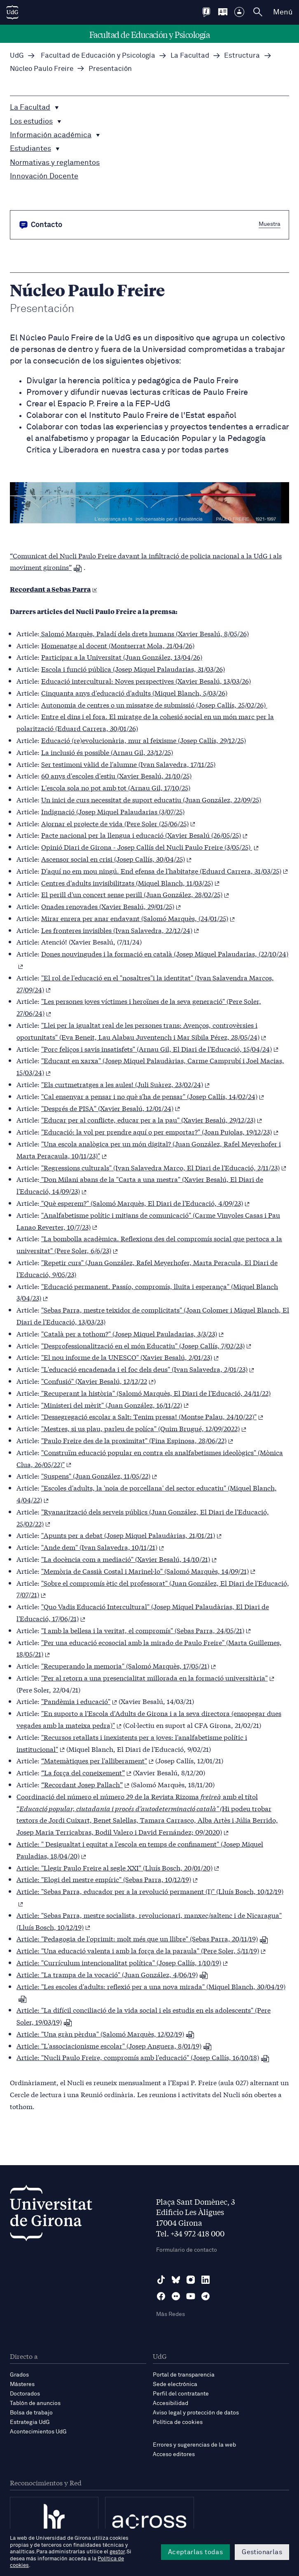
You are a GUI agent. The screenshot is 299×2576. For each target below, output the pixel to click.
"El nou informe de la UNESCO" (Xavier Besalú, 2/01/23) (130, 1357)
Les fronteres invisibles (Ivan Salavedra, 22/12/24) (120, 930)
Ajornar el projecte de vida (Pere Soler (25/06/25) (118, 823)
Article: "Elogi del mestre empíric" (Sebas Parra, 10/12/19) (107, 1879)
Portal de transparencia (184, 2375)
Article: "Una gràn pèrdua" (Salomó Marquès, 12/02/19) (105, 2033)
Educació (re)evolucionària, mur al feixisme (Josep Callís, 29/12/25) (143, 740)
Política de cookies (178, 2422)
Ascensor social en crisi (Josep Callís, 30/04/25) (116, 858)
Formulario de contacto (186, 2250)
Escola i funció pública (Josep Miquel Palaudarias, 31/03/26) (133, 668)
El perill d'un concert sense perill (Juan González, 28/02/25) (135, 894)
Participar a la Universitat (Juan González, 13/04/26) (121, 656)
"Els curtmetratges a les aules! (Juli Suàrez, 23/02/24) (125, 1084)
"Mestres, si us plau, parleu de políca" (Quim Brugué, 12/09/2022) (143, 1428)
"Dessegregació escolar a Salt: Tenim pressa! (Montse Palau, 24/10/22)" (152, 1416)
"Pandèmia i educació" (79, 1701)
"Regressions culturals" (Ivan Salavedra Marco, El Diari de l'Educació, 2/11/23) (163, 1167)
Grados (19, 2375)
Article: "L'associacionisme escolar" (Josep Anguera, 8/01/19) (114, 2045)
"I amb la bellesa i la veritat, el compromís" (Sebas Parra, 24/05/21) (146, 1630)
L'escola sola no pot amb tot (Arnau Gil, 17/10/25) (115, 787)
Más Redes (170, 2314)
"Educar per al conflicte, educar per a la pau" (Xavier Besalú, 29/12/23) (151, 1119)
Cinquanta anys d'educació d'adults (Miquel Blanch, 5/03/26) (134, 692)
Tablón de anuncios (35, 2403)
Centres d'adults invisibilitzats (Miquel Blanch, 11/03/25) (130, 882)
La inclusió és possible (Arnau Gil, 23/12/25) (107, 752)
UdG (17, 55)
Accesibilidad (170, 2403)
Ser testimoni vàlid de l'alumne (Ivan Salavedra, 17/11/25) (128, 764)
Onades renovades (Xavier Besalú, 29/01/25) (111, 906)
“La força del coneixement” (86, 1772)
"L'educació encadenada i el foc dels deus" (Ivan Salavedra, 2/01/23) (147, 1369)
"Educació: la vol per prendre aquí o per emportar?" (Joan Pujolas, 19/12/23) (159, 1131)
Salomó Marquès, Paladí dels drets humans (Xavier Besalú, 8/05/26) (144, 633)
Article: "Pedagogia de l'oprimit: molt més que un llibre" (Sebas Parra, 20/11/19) (142, 1938)
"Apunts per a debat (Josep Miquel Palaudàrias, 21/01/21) (131, 1535)
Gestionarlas (262, 2552)
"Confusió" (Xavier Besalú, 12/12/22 (97, 1380)
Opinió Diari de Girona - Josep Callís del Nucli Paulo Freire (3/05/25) (150, 846)
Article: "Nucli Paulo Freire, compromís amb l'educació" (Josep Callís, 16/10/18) (142, 2057)
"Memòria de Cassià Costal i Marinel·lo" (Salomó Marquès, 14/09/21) (148, 1570)
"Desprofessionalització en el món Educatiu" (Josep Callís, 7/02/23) (146, 1345)
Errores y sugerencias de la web (194, 2445)
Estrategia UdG (30, 2422)
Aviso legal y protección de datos (196, 2413)
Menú (282, 12)
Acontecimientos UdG (38, 2432)
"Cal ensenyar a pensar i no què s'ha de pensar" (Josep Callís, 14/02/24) (152, 1096)
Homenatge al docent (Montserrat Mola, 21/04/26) (117, 645)
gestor (117, 2552)
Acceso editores (174, 2454)
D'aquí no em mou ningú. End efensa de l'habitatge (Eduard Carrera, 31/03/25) (164, 870)
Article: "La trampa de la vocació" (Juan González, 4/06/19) (112, 1974)
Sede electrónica (175, 2384)
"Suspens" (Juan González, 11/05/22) (99, 1475)
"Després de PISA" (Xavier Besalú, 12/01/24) (110, 1108)
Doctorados (25, 2394)
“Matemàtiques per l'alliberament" (97, 1760)
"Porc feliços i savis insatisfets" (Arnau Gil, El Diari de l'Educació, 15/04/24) (159, 1048)
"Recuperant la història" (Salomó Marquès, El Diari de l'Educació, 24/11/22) (155, 1392)
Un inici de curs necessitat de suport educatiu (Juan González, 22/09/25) (151, 799)
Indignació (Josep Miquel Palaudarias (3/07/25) (113, 811)
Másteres (22, 2384)
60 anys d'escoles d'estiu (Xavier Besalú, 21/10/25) (116, 775)
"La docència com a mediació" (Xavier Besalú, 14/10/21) (129, 1558)
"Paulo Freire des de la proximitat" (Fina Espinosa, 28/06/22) (137, 1440)
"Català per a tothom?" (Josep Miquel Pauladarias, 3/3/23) (132, 1333)
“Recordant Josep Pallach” (85, 1784)
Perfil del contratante (181, 2394)
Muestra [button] (269, 224)
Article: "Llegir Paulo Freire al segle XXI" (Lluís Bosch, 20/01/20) (117, 1867)
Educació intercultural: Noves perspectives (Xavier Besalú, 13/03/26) (146, 680)
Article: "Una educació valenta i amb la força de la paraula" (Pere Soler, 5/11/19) (141, 1950)
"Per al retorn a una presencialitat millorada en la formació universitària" (157, 1677)
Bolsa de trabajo (31, 2413)
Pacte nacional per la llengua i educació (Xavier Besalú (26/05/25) (144, 834)
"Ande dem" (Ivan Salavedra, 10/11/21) (102, 1547)
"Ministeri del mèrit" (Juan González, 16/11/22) (115, 1404)
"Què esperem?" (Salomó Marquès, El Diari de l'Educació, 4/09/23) (145, 1202)
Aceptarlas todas (195, 2552)
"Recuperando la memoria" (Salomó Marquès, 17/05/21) (128, 1665)
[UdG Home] (12, 12)
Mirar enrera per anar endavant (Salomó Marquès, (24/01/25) (138, 918)
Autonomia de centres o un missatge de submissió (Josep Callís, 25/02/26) (154, 704)
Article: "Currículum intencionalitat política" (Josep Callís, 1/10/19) (122, 1962)
